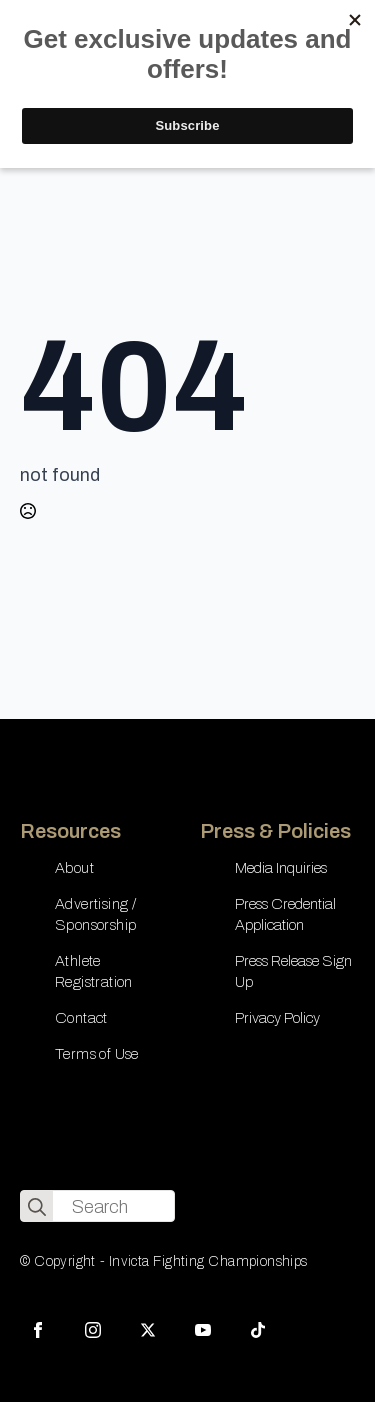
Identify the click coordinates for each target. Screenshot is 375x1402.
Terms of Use (97, 1054)
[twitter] (148, 1330)
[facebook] (38, 1330)
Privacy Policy (277, 1018)
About (74, 868)
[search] (37, 1207)
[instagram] (93, 1330)
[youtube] (203, 1330)
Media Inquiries (281, 868)
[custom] (258, 1330)
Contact (81, 1018)
